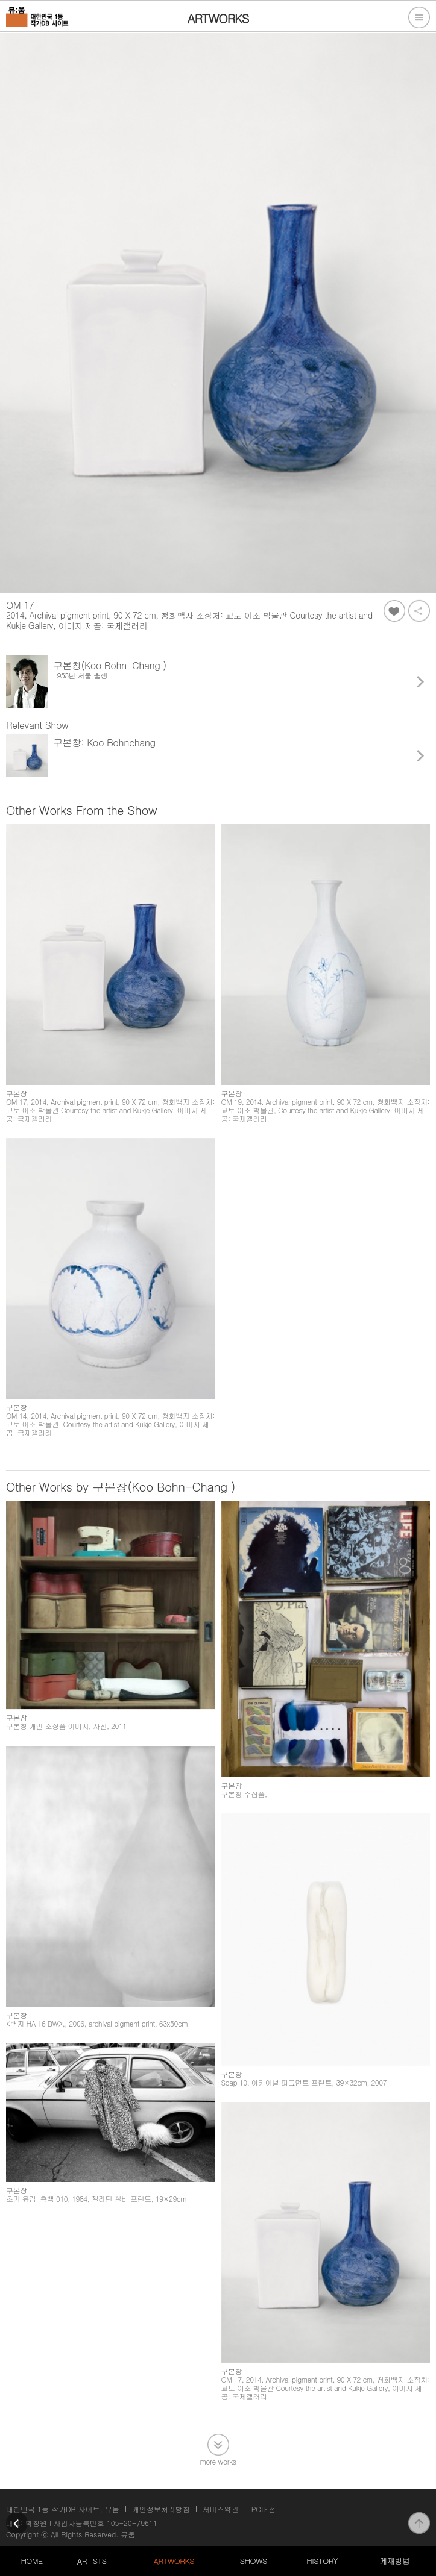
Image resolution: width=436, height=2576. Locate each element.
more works (218, 2460)
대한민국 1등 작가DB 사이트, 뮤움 (62, 2509)
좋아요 (394, 611)
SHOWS (253, 2560)
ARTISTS (92, 2560)
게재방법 (394, 2560)
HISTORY (322, 2560)
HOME (31, 2560)
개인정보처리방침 (161, 2509)
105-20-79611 (132, 2523)
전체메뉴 (419, 17)
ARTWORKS (174, 2560)
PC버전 (263, 2509)
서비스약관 (221, 2509)
